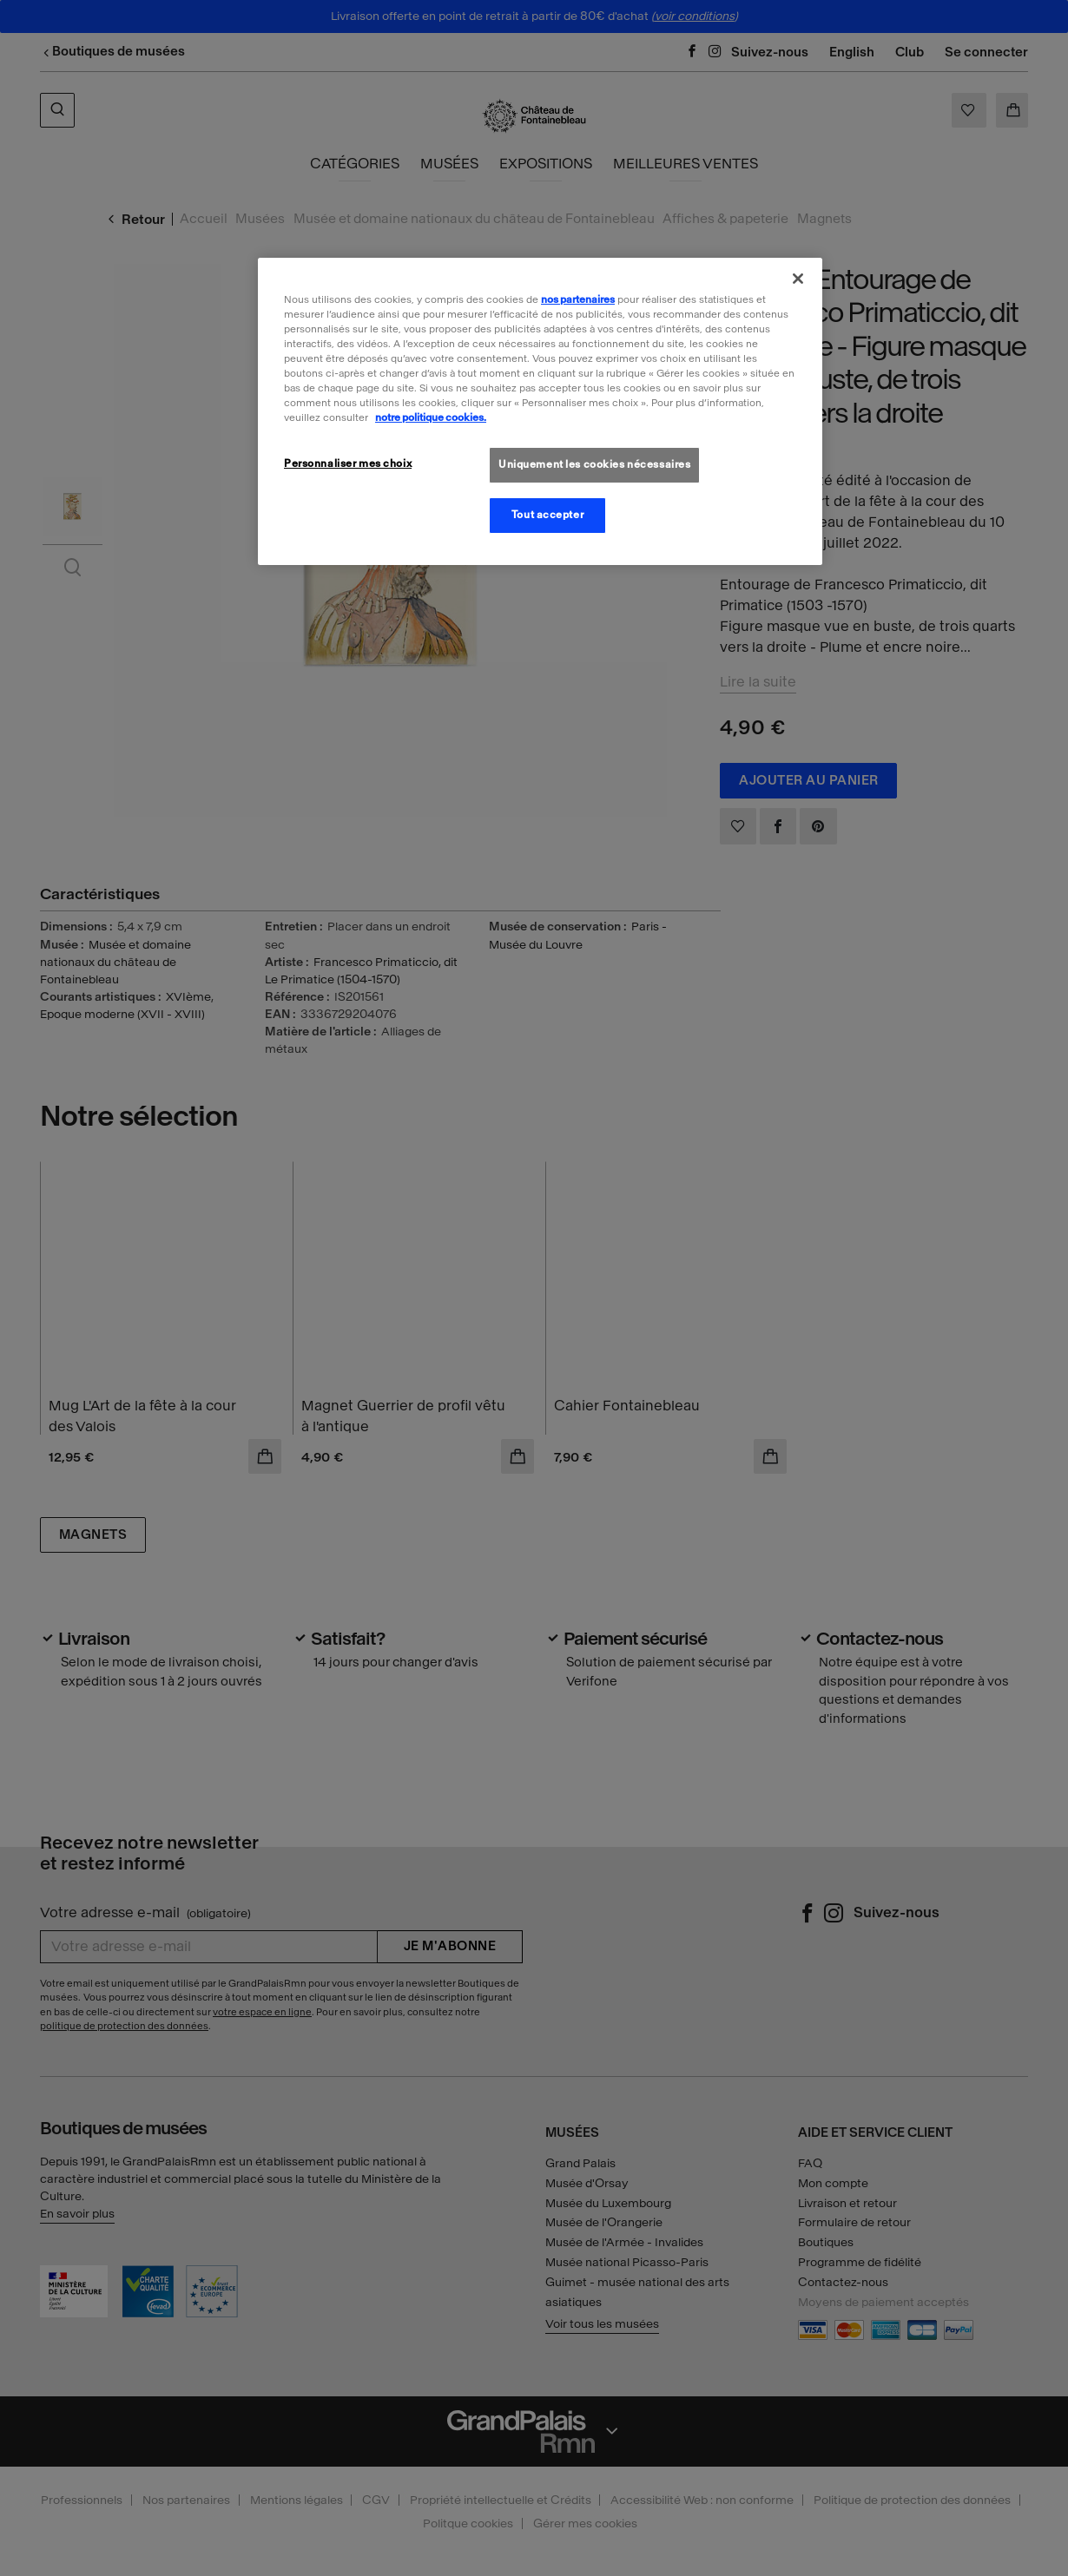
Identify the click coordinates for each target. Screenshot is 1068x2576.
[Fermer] (798, 279)
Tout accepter (547, 514)
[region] (540, 411)
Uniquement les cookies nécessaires (594, 464)
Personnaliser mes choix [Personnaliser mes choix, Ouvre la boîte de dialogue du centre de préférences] (348, 463)
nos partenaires (578, 299)
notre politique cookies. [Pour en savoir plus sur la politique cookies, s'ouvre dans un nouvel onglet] (430, 417)
